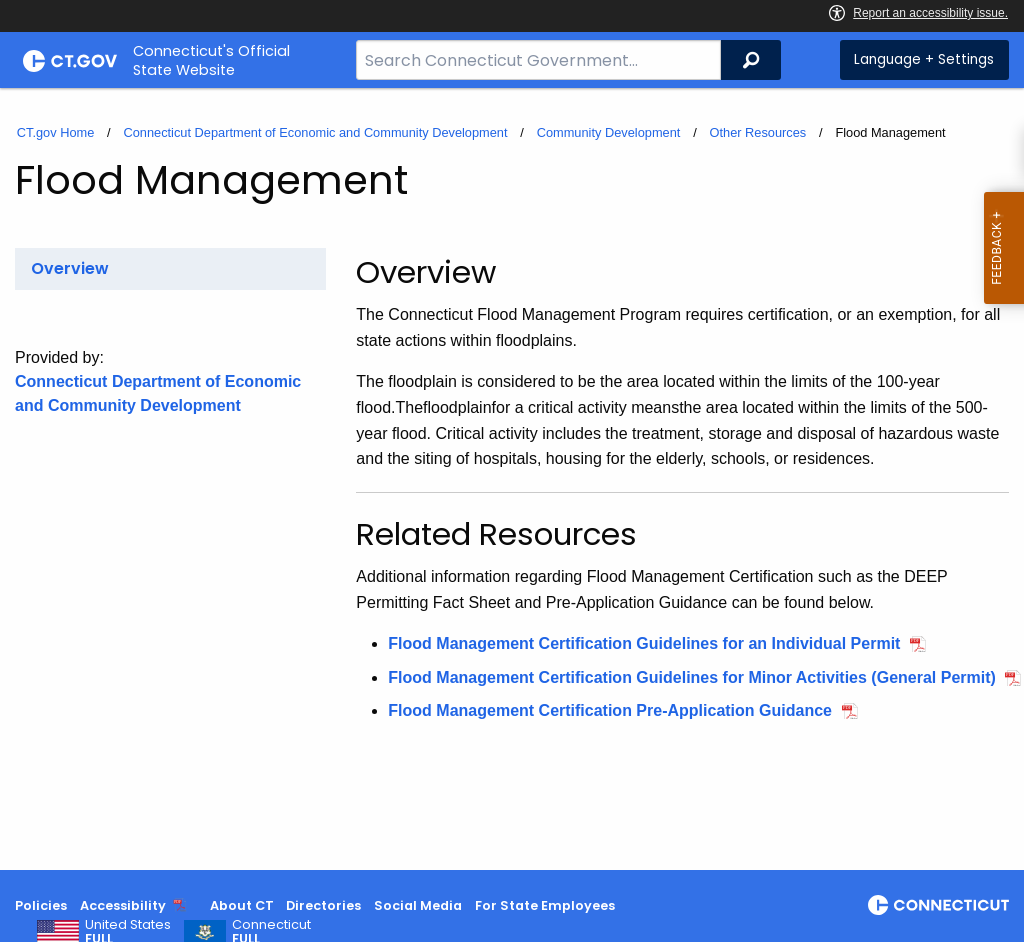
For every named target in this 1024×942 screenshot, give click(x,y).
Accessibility (123, 905)
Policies (41, 905)
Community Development (609, 132)
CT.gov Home (56, 132)
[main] (512, 479)
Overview (70, 268)
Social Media (418, 905)
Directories (323, 905)
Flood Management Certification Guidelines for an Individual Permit (644, 643)
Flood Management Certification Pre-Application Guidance (610, 710)
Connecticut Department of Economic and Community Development (315, 132)
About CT (242, 905)
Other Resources (758, 132)
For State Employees (545, 905)
